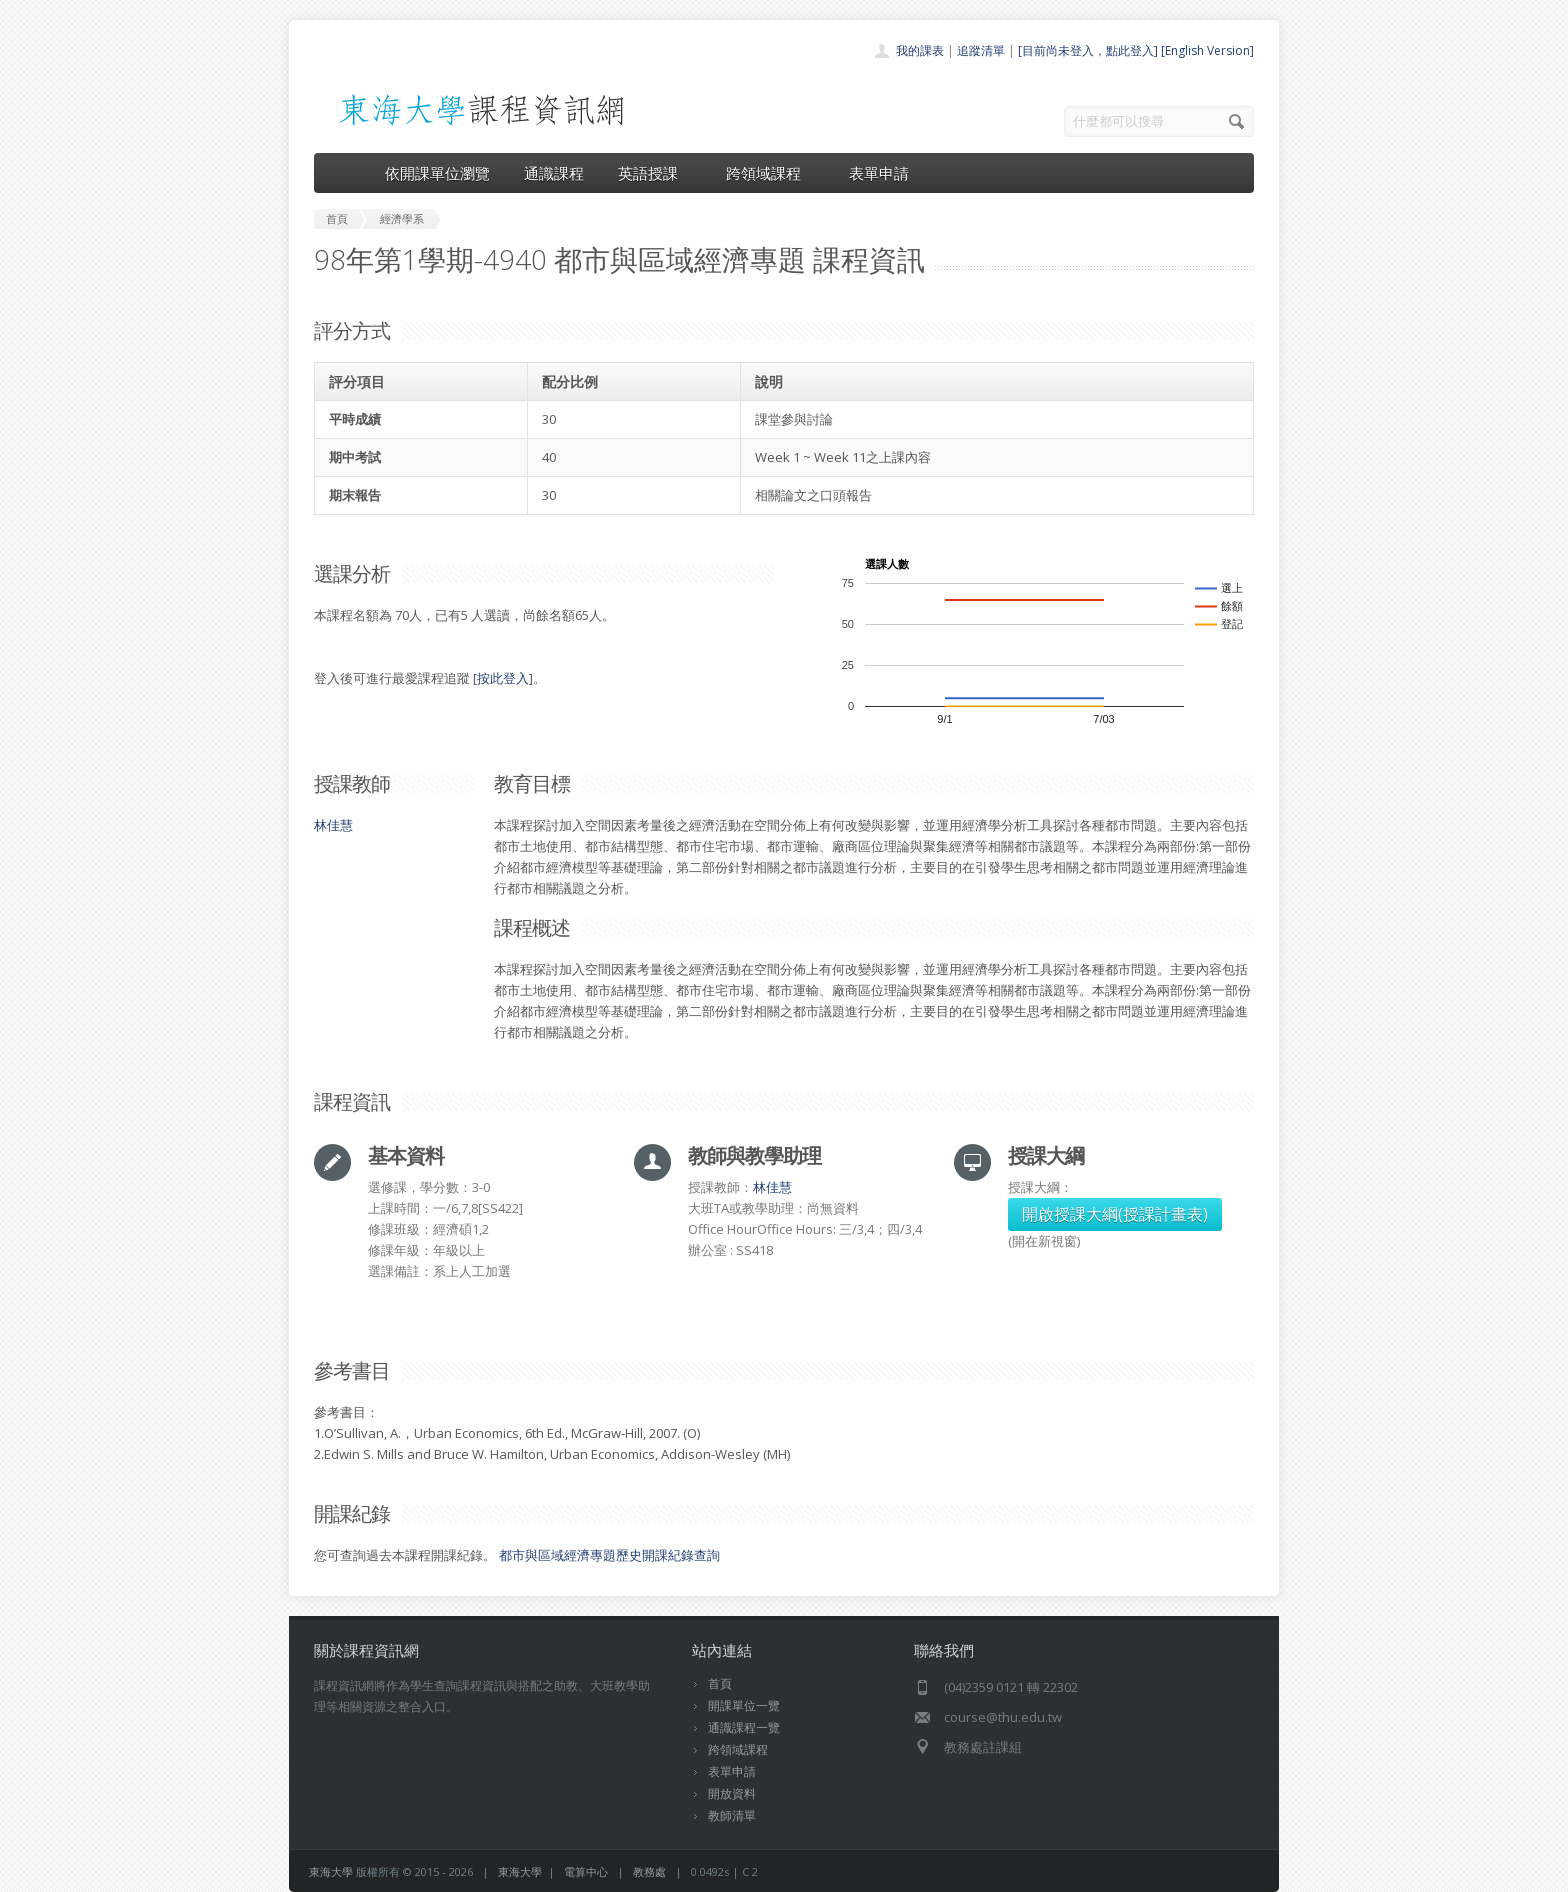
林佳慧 (333, 825)
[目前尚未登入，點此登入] (1088, 50)
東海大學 (331, 1871)
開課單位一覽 (744, 1705)
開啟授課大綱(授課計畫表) (1115, 1214)
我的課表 (920, 50)
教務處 (649, 1871)
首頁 (720, 1683)
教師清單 (732, 1815)
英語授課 (655, 173)
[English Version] (1207, 50)
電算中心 (586, 1871)
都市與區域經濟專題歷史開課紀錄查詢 (609, 1555)
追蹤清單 (981, 50)
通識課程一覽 (744, 1727)
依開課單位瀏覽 (437, 173)
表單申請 (879, 173)
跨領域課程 (770, 173)
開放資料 (732, 1793)
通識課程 (554, 173)
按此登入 (503, 678)
